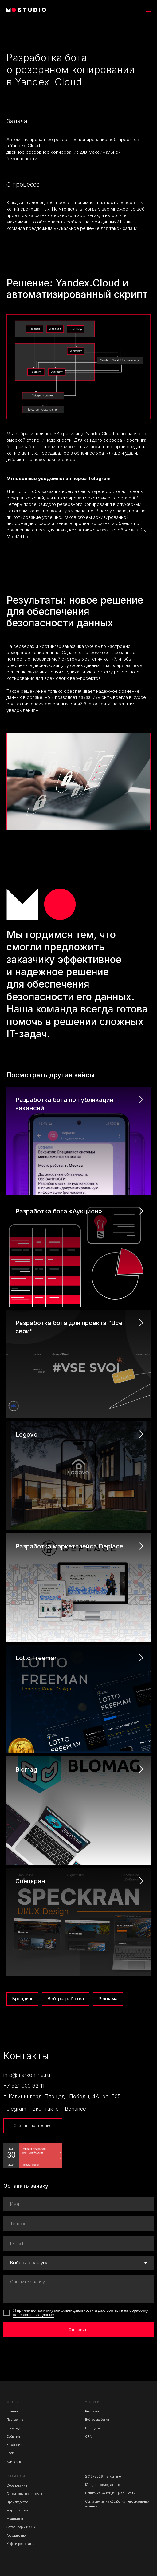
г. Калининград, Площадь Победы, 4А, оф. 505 (62, 2096)
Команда (13, 2428)
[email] (78, 2243)
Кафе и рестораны (20, 2544)
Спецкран (30, 1881)
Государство (16, 2536)
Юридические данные (102, 2485)
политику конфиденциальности (65, 2310)
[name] (78, 2204)
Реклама (107, 1999)
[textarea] (78, 2289)
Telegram (14, 2108)
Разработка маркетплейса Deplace (69, 1546)
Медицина (14, 2519)
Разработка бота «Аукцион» (58, 1211)
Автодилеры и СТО (21, 2527)
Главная (13, 2411)
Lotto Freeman (36, 1658)
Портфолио (14, 2420)
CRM (89, 2437)
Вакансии (14, 2445)
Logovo (26, 1434)
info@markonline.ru (26, 2075)
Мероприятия (17, 2510)
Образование (16, 2485)
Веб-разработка (65, 1999)
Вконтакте (45, 2108)
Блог (10, 2453)
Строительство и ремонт (25, 2494)
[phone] (78, 2223)
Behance (75, 2108)
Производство (17, 2502)
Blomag (26, 1769)
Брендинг (22, 1999)
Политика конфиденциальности (110, 2493)
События (13, 2437)
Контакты (14, 2462)
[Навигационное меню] (147, 10)
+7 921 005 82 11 (24, 2085)
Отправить (78, 2329)
